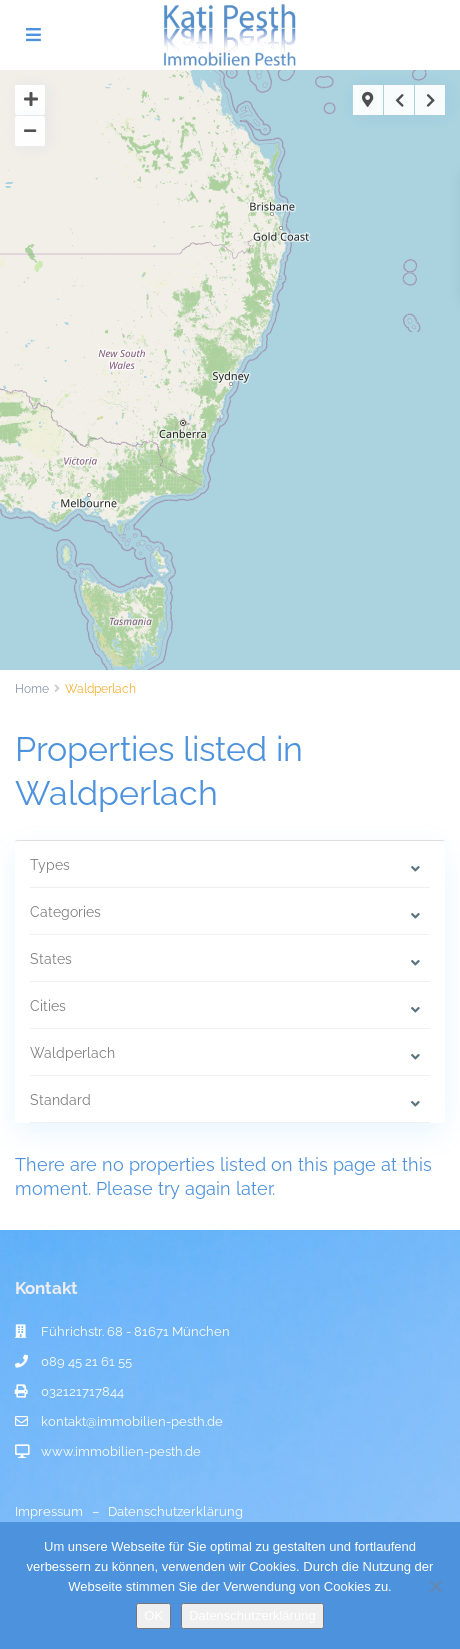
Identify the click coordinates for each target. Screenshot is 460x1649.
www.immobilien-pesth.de (121, 1451)
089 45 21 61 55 (86, 1361)
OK (153, 1615)
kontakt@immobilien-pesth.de (132, 1421)
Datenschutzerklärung (175, 1511)
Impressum (49, 1511)
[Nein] (435, 1586)
